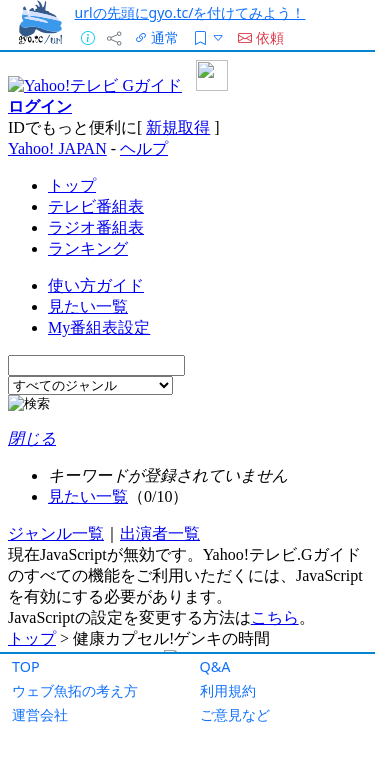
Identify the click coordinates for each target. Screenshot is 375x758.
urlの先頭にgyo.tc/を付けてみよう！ (190, 12)
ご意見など (235, 714)
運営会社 (40, 714)
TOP (26, 666)
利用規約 (228, 690)
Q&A (215, 666)
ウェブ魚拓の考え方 (75, 690)
